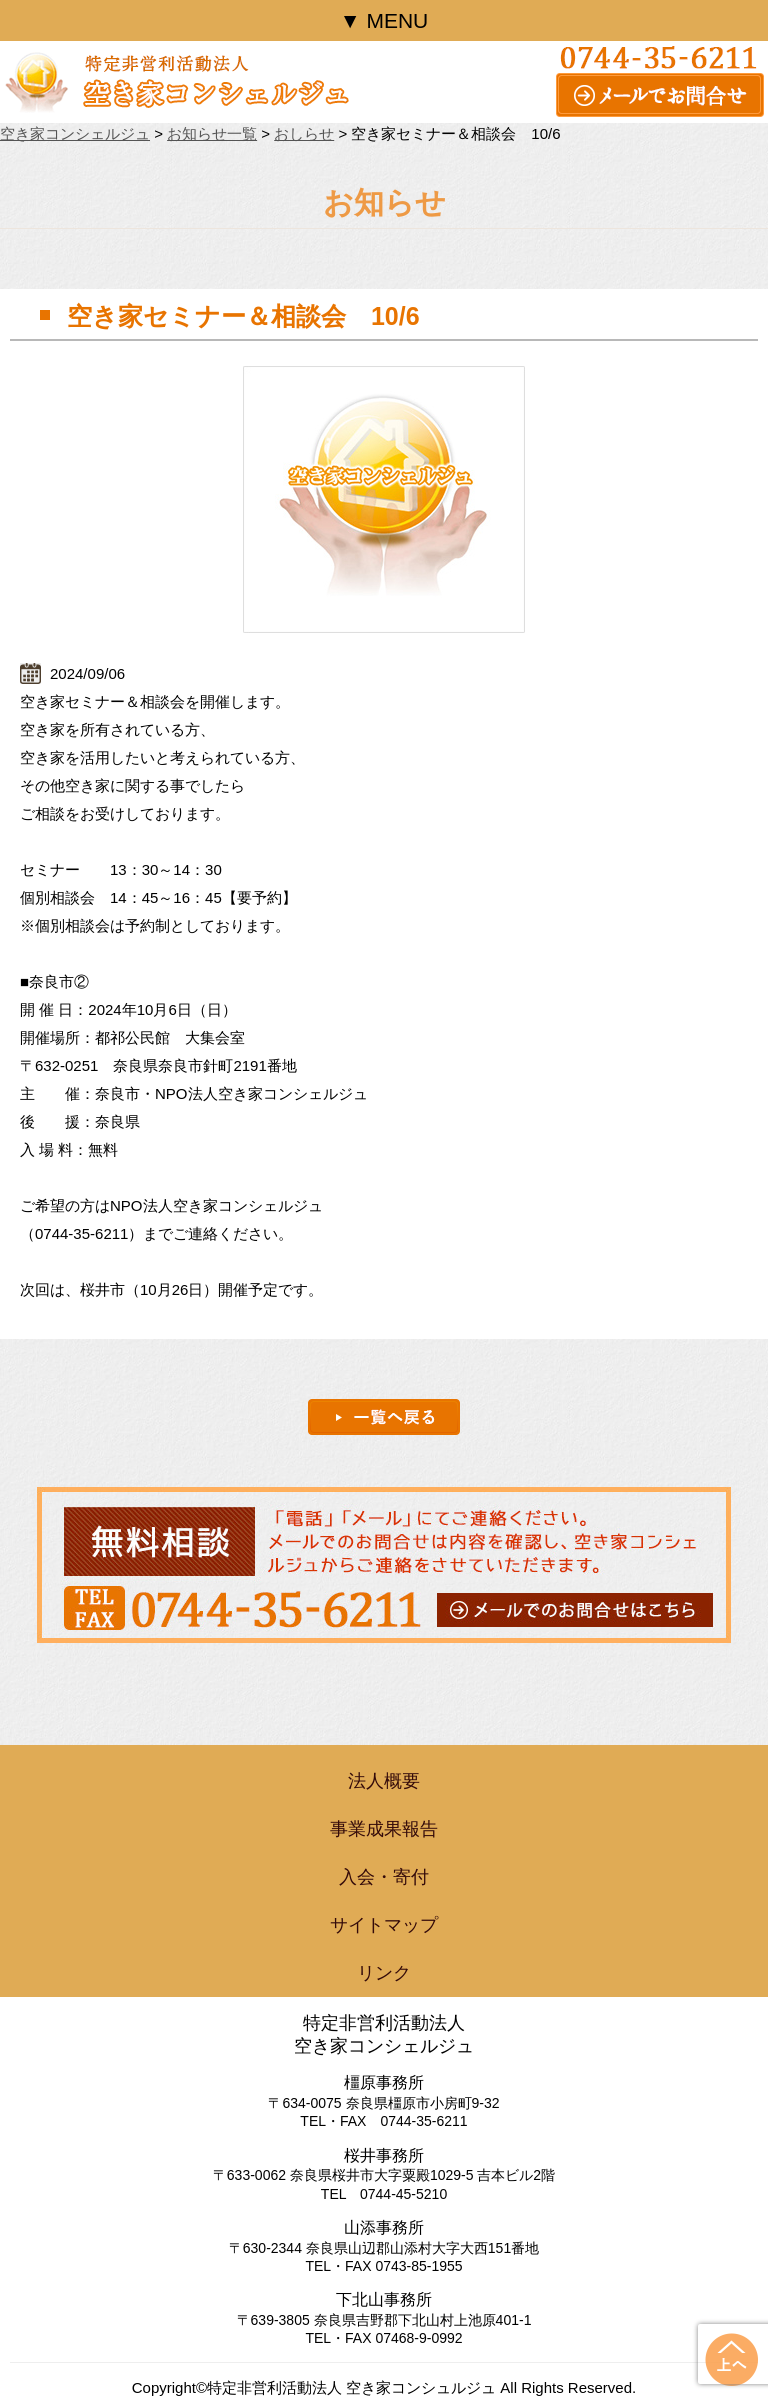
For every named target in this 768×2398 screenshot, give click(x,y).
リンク (384, 1973)
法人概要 (384, 1781)
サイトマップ (384, 1925)
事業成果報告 (384, 1829)
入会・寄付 (384, 1877)
